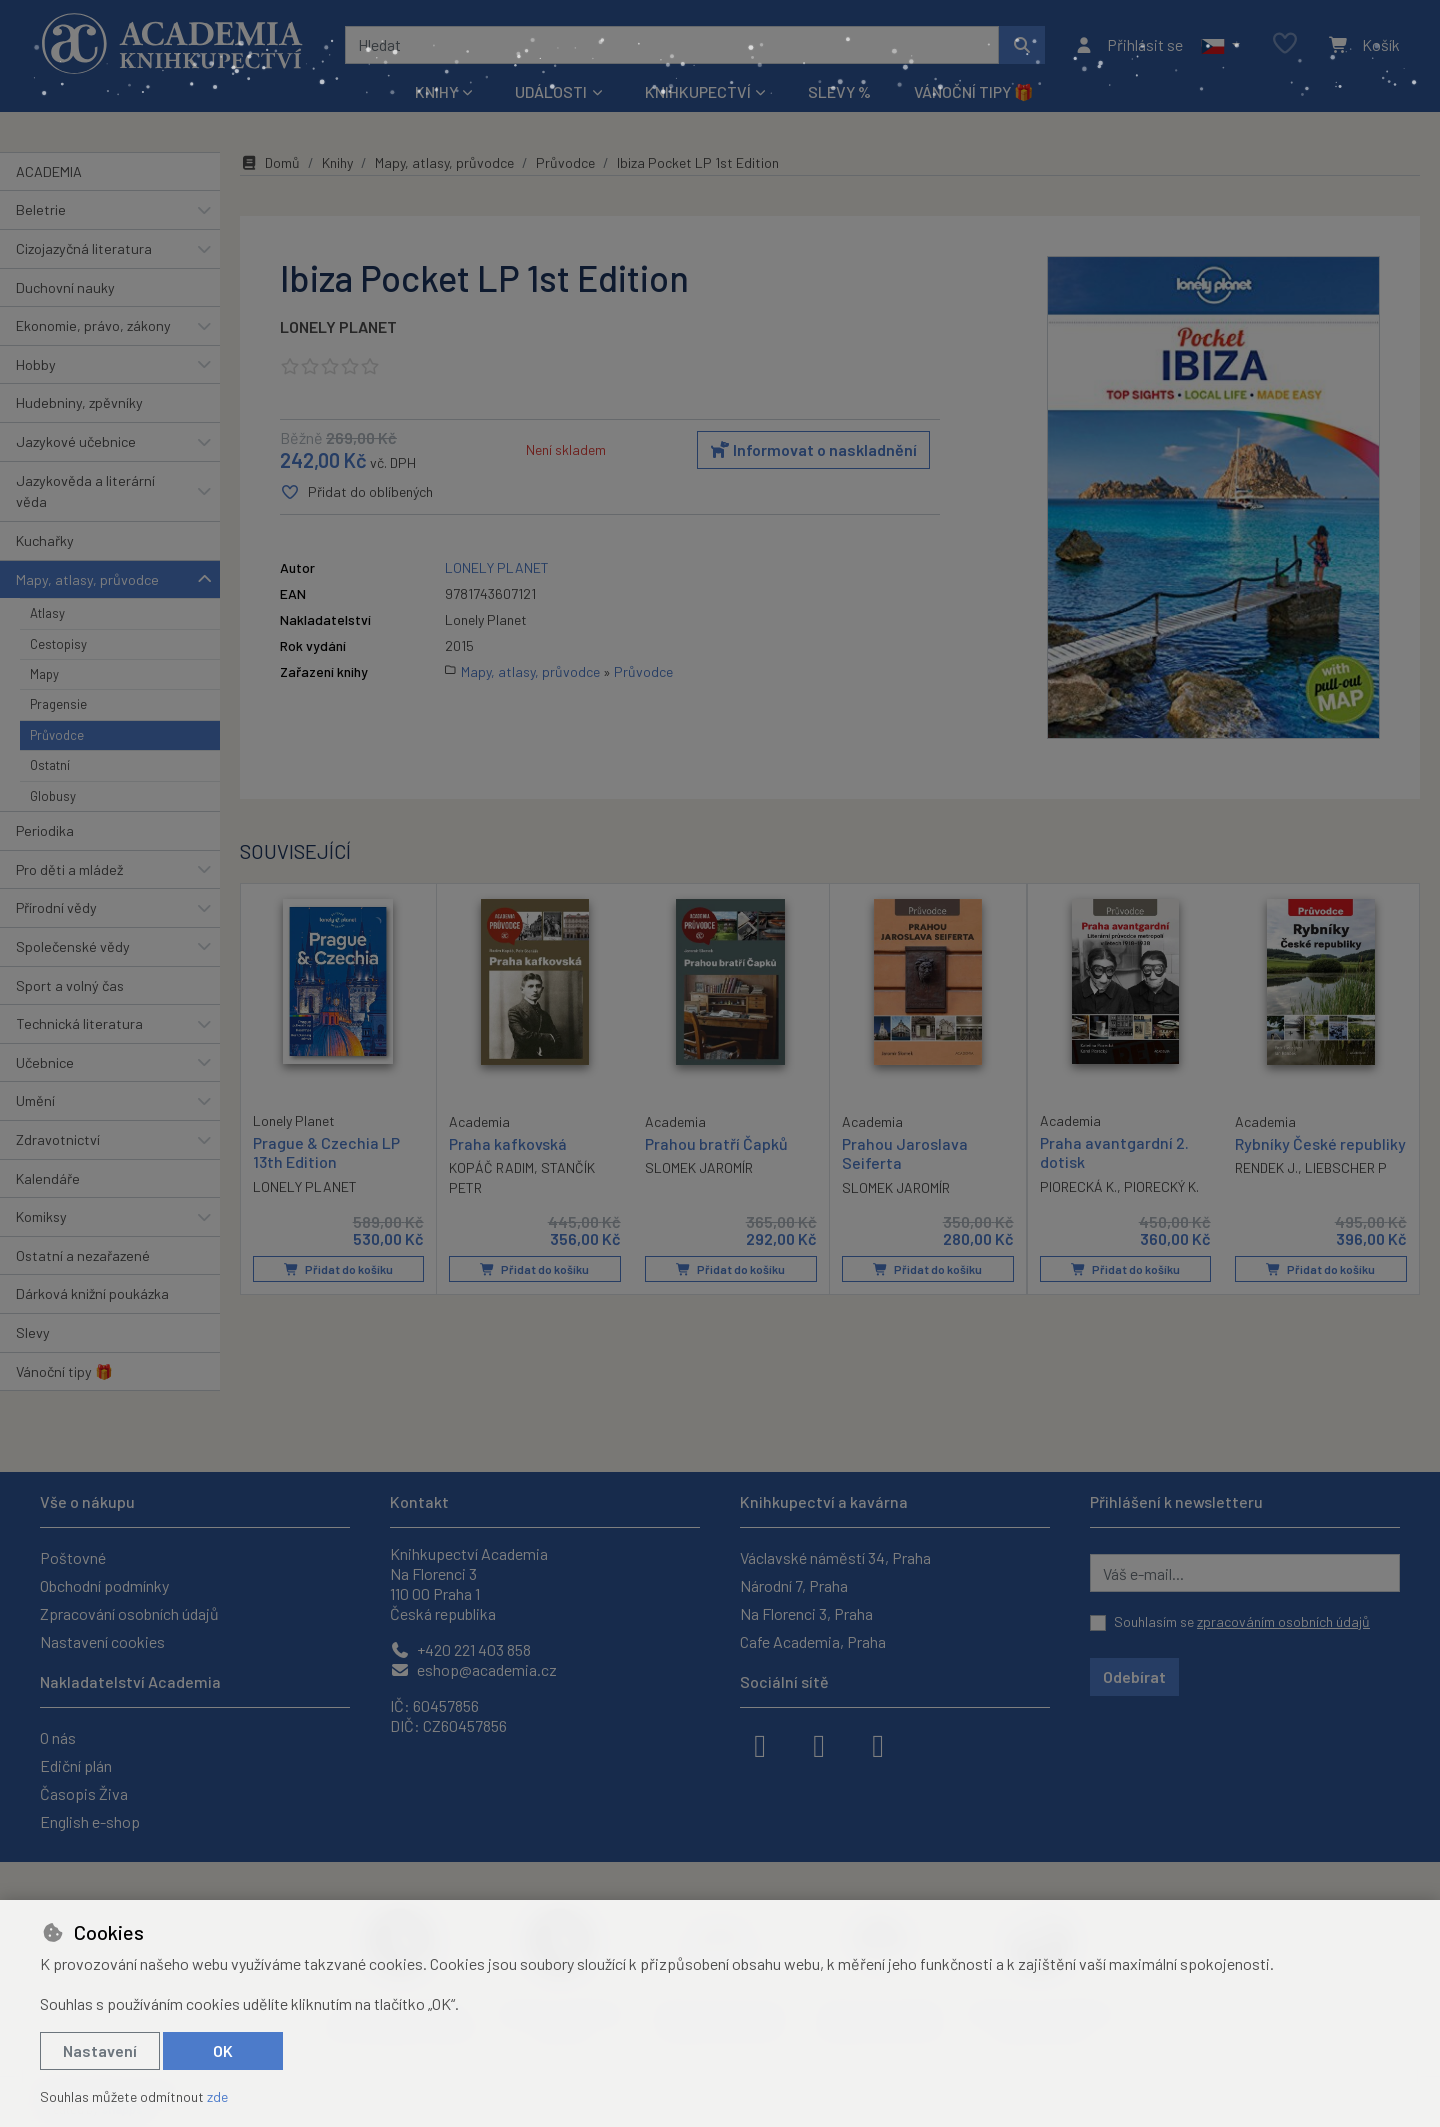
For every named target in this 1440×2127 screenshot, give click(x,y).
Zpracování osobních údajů (129, 1613)
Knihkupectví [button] (698, 91)
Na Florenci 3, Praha (806, 1613)
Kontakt (419, 1501)
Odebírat (1134, 1676)
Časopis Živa (84, 1793)
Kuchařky (45, 540)
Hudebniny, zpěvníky (79, 402)
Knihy (337, 162)
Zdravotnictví (58, 1139)
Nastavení (100, 2050)
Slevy (33, 1332)
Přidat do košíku (338, 1270)
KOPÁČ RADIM (491, 1168)
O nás (58, 1737)
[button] (1220, 45)
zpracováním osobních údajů (1283, 1621)
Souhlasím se (1242, 1621)
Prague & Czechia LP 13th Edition (326, 1153)
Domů (270, 162)
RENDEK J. (1266, 1168)
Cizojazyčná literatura (84, 248)
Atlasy (47, 613)
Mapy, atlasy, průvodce (87, 579)
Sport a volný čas (70, 985)
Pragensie (58, 704)
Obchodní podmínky (104, 1585)
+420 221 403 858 (460, 1649)
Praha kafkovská (508, 1144)
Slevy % (839, 91)
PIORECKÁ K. (1078, 1186)
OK (223, 2050)
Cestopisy (58, 644)
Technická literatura (79, 1023)
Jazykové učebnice (76, 441)
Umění (35, 1100)
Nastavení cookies (102, 1641)
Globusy (53, 796)
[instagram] (819, 1744)
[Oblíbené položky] (1285, 44)
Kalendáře (48, 1178)
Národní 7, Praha (794, 1585)
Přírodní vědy (56, 907)
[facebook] (760, 1744)
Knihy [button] (436, 91)
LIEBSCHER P (1346, 1168)
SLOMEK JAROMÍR (699, 1168)
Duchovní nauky (65, 287)
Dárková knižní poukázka (92, 1293)
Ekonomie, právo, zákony (93, 325)
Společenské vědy (73, 946)
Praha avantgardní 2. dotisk (1114, 1153)
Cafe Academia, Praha (813, 1641)
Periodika (45, 830)
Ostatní (50, 765)
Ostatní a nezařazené (83, 1255)
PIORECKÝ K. (1161, 1186)
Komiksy (41, 1216)
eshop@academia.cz (473, 1669)
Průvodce (57, 735)
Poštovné (73, 1557)
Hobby (36, 364)
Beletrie (41, 209)
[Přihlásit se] (1128, 45)
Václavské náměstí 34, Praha (835, 1557)
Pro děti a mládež (69, 869)
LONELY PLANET (338, 326)
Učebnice (45, 1062)
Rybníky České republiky (1320, 1144)
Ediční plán (76, 1765)
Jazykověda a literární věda (85, 491)
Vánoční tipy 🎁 (974, 91)
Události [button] (551, 91)
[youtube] (878, 1744)
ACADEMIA (49, 171)
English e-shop (90, 1821)
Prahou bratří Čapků (716, 1144)
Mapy (44, 674)
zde (217, 2096)
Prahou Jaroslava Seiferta (905, 1154)
